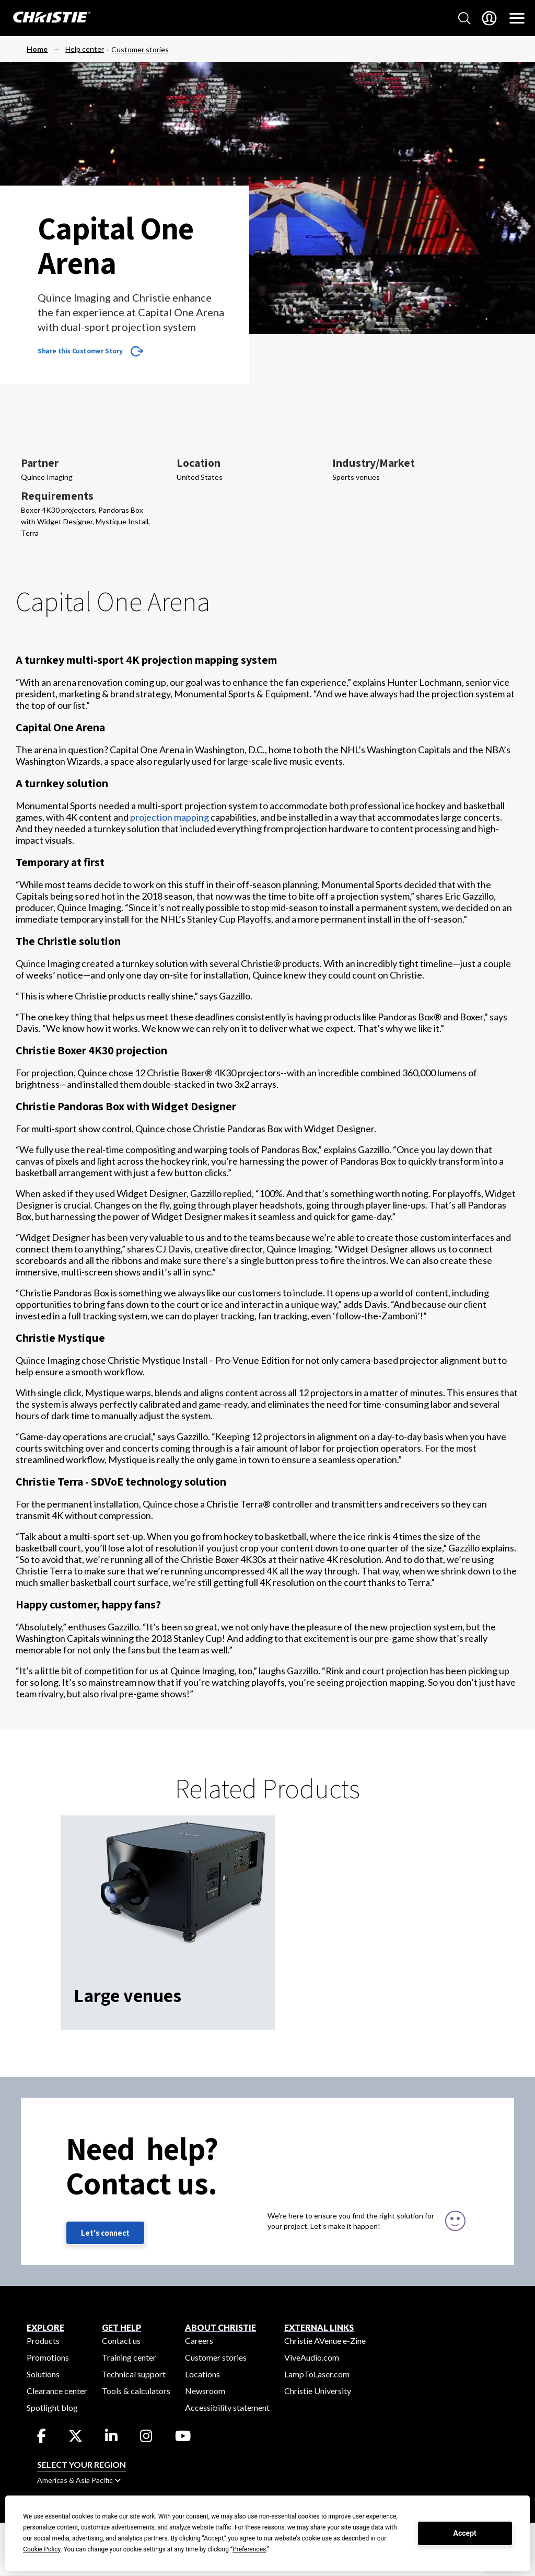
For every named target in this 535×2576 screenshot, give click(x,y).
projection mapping (169, 817)
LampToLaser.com (317, 2374)
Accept (464, 2533)
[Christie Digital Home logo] (46, 18)
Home (37, 48)
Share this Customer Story (80, 350)
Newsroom (205, 2391)
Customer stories (140, 49)
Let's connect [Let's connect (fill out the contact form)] (105, 2232)
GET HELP (121, 2327)
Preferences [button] (249, 2549)
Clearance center (57, 2391)
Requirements (57, 495)
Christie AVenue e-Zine (325, 2340)
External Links (319, 2327)
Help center (84, 48)
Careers (199, 2340)
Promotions (48, 2357)
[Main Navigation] (517, 18)
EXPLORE (45, 2327)
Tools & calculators (136, 2391)
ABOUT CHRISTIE (220, 2327)
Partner (40, 462)
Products (43, 2340)
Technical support (134, 2374)
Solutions (43, 2374)
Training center (129, 2357)
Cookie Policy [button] (41, 2549)
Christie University (317, 2391)
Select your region (81, 2464)
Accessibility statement (227, 2407)
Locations (202, 2374)
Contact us (121, 2340)
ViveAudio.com (311, 2357)
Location (198, 462)
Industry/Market (373, 462)
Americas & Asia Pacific (79, 2480)
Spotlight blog (52, 2407)
